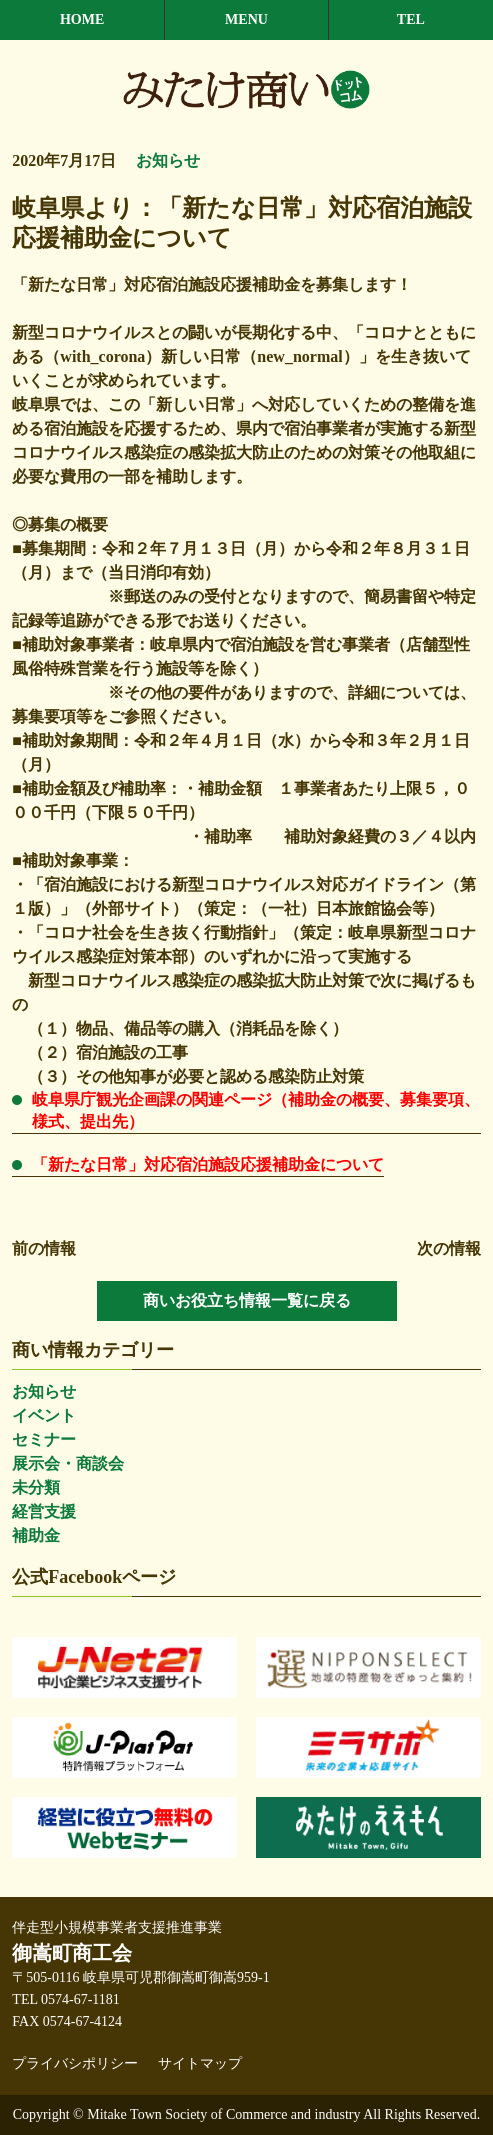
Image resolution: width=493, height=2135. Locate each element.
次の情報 (449, 1248)
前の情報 (44, 1248)
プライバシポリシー (75, 2063)
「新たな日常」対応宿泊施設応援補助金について (208, 1164)
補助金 (36, 1535)
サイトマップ (200, 2063)
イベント (44, 1415)
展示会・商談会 (68, 1463)
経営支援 (44, 1511)
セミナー (44, 1439)
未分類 (36, 1487)
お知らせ (44, 1391)
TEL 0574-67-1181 (65, 1999)
